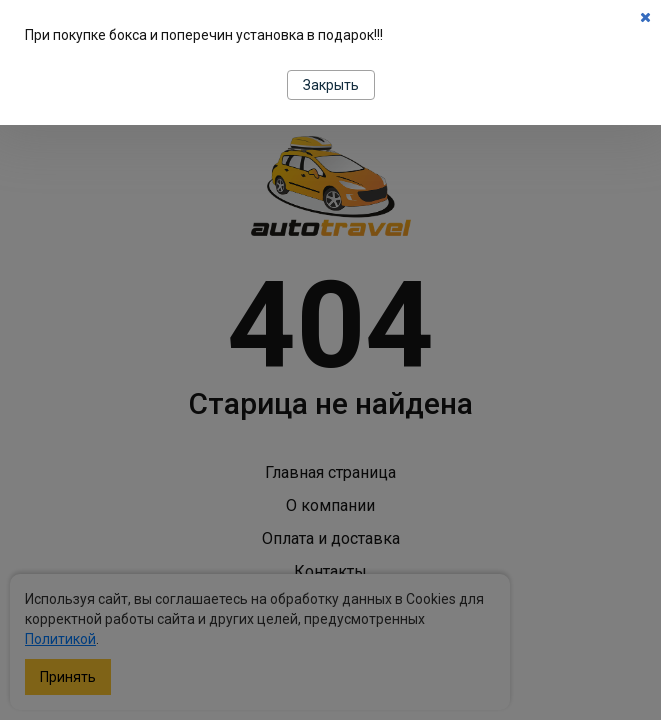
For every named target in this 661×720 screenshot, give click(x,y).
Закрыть (331, 85)
